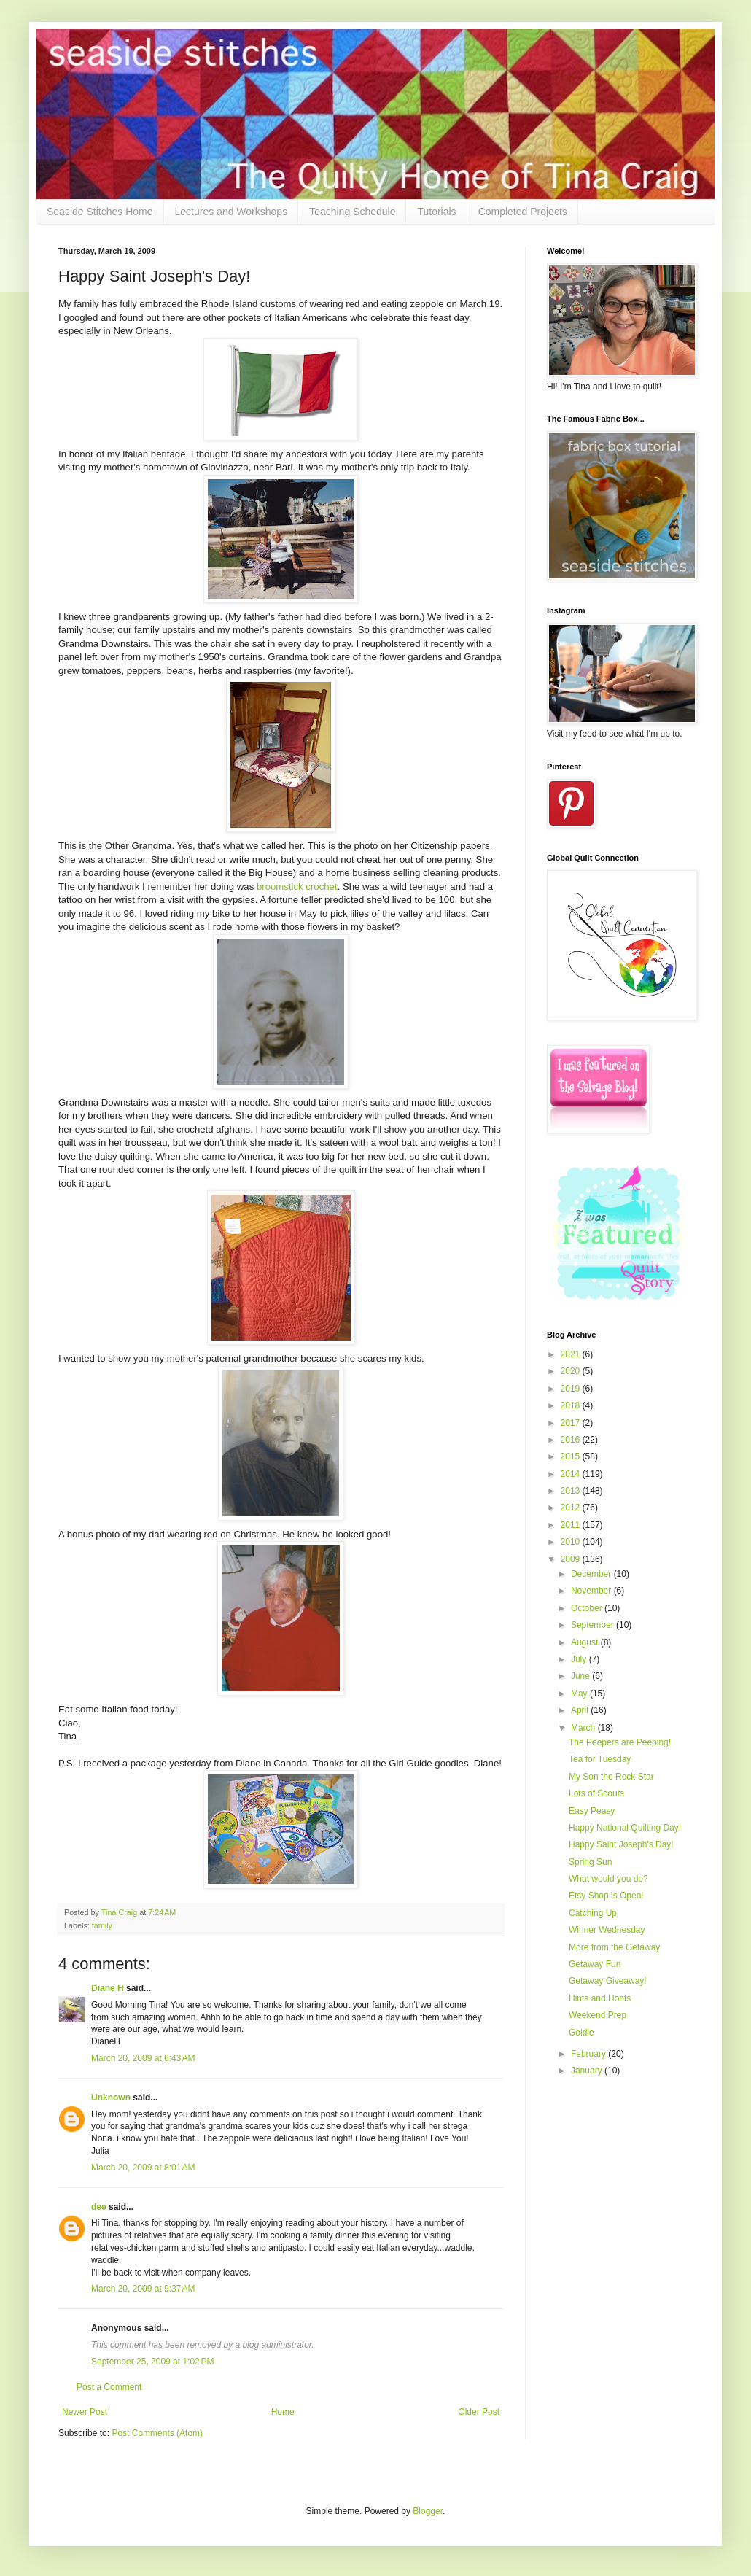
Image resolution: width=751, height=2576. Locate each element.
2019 (572, 1389)
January (587, 2070)
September (593, 1625)
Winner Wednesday (607, 1930)
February (589, 2054)
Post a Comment (109, 2387)
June (581, 1676)
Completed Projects (522, 211)
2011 (572, 1525)
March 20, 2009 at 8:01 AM (143, 2167)
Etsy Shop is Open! (606, 1895)
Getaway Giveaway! (608, 1981)
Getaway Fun (594, 1964)
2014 (572, 1474)
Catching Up (593, 1913)
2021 (572, 1354)
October (587, 1608)
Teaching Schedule (352, 211)
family (102, 1925)
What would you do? (608, 1879)
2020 (572, 1371)
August (586, 1642)
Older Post (478, 2412)
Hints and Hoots (600, 1998)
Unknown (111, 2097)
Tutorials (436, 211)
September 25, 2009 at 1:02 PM (152, 2361)
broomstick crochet (297, 886)
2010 (572, 1542)
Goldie (581, 2033)
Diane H (107, 1988)
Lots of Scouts (596, 1793)
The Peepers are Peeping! (620, 1742)
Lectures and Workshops (231, 211)
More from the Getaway (614, 1947)
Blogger (428, 2511)
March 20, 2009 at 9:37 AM (143, 2289)
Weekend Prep (597, 2015)
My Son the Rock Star (611, 1777)
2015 (572, 1456)
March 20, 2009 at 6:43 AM (143, 2058)
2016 (572, 1440)
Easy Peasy (592, 1811)
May (580, 1693)
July (580, 1659)
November (592, 1591)
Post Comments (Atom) (157, 2433)
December (592, 1574)
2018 (572, 1405)
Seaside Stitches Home (100, 211)
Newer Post (84, 2412)
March (584, 1728)
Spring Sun (590, 1862)
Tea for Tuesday (600, 1759)
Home (283, 2412)
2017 (572, 1423)
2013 (572, 1491)
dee (98, 2207)
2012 (572, 1507)
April (581, 1710)
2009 (572, 1559)
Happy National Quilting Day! (625, 1828)
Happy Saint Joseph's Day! (621, 1844)
